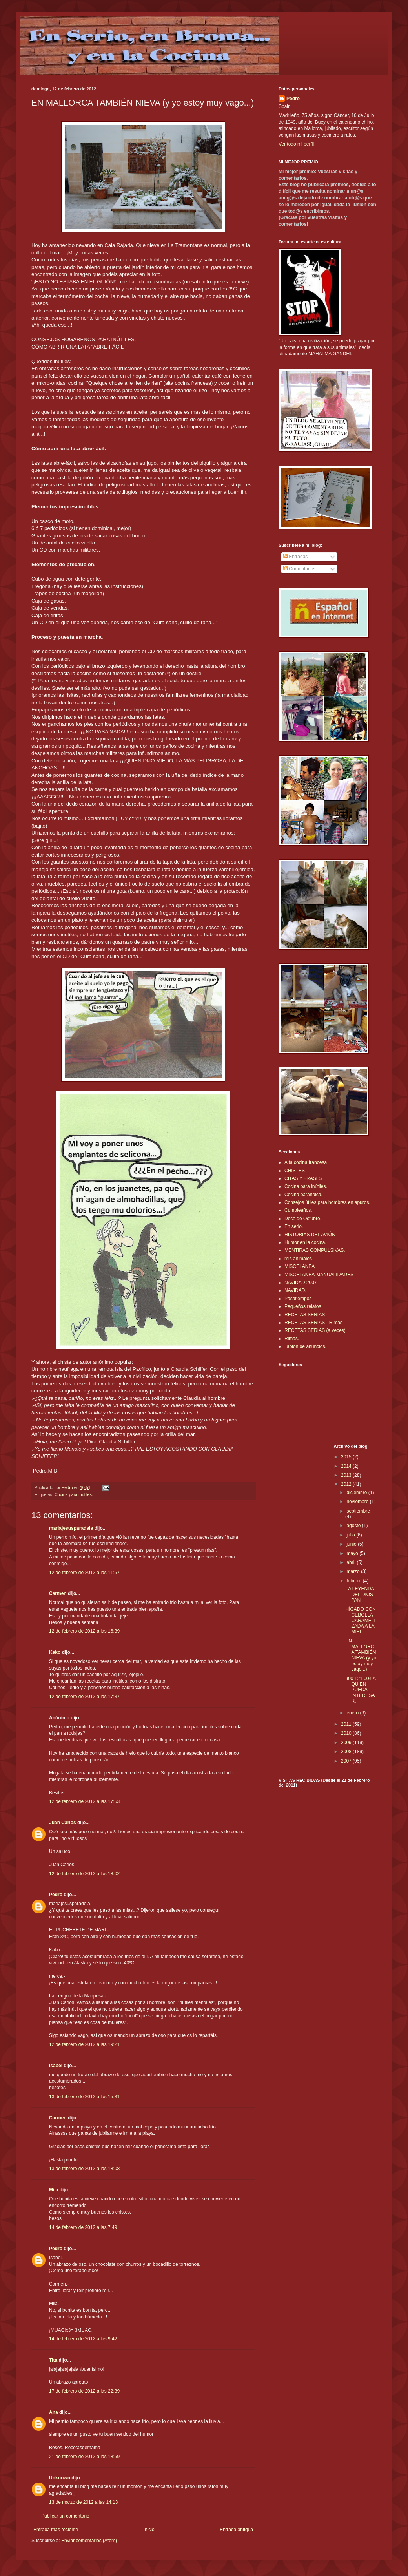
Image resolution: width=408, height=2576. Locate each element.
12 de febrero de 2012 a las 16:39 (84, 1631)
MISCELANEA (299, 1266)
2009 (347, 1742)
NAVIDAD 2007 (300, 1282)
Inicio (149, 2529)
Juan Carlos (62, 1822)
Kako (54, 1652)
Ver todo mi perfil (296, 144)
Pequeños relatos (302, 1306)
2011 (347, 1724)
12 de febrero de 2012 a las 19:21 (84, 2044)
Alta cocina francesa (305, 1162)
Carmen (58, 1593)
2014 (347, 1466)
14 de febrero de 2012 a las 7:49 (83, 2227)
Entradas (295, 556)
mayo (352, 1553)
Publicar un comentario (65, 2516)
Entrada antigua (236, 2529)
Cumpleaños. (298, 1210)
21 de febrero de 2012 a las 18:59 (84, 2456)
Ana (53, 2412)
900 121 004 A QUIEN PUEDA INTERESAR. (360, 1690)
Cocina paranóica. (303, 1194)
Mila (53, 2189)
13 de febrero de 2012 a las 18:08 (84, 2168)
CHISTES (294, 1170)
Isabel (55, 2065)
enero (353, 1713)
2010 (347, 1733)
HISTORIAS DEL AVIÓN (309, 1234)
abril (351, 1562)
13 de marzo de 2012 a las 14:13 (83, 2502)
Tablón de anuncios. (305, 1346)
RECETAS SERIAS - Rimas (313, 1322)
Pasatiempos (297, 1298)
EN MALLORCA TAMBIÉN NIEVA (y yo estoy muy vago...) (360, 1655)
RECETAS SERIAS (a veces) (315, 1330)
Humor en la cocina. (305, 1242)
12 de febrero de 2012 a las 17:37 (84, 1696)
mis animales (298, 1258)
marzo (353, 1571)
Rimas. (291, 1338)
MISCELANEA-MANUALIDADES (318, 1274)
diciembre (357, 1492)
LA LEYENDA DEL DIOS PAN (359, 1594)
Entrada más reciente (55, 2529)
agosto (354, 1525)
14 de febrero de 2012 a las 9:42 (83, 2339)
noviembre (358, 1501)
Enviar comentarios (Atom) (89, 2540)
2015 (347, 1457)
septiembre (358, 1511)
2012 (347, 1484)
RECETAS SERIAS (304, 1314)
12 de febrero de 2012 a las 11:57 (84, 1572)
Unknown (59, 2478)
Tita (53, 2360)
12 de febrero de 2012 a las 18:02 (84, 1873)
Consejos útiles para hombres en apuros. (327, 1202)
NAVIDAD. (295, 1290)
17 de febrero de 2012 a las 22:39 (84, 2391)
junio (352, 1544)
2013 (347, 1475)
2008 (347, 1751)
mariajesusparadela (71, 1528)
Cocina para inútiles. (74, 1494)
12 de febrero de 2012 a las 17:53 (84, 1801)
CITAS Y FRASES (303, 1178)
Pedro (55, 1894)
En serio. (293, 1226)
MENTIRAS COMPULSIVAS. (314, 1250)
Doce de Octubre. (302, 1218)
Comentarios (299, 569)
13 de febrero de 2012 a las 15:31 (84, 2096)
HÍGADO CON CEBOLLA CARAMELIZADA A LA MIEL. (360, 1620)
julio (351, 1535)
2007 (347, 1761)
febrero (354, 1581)
